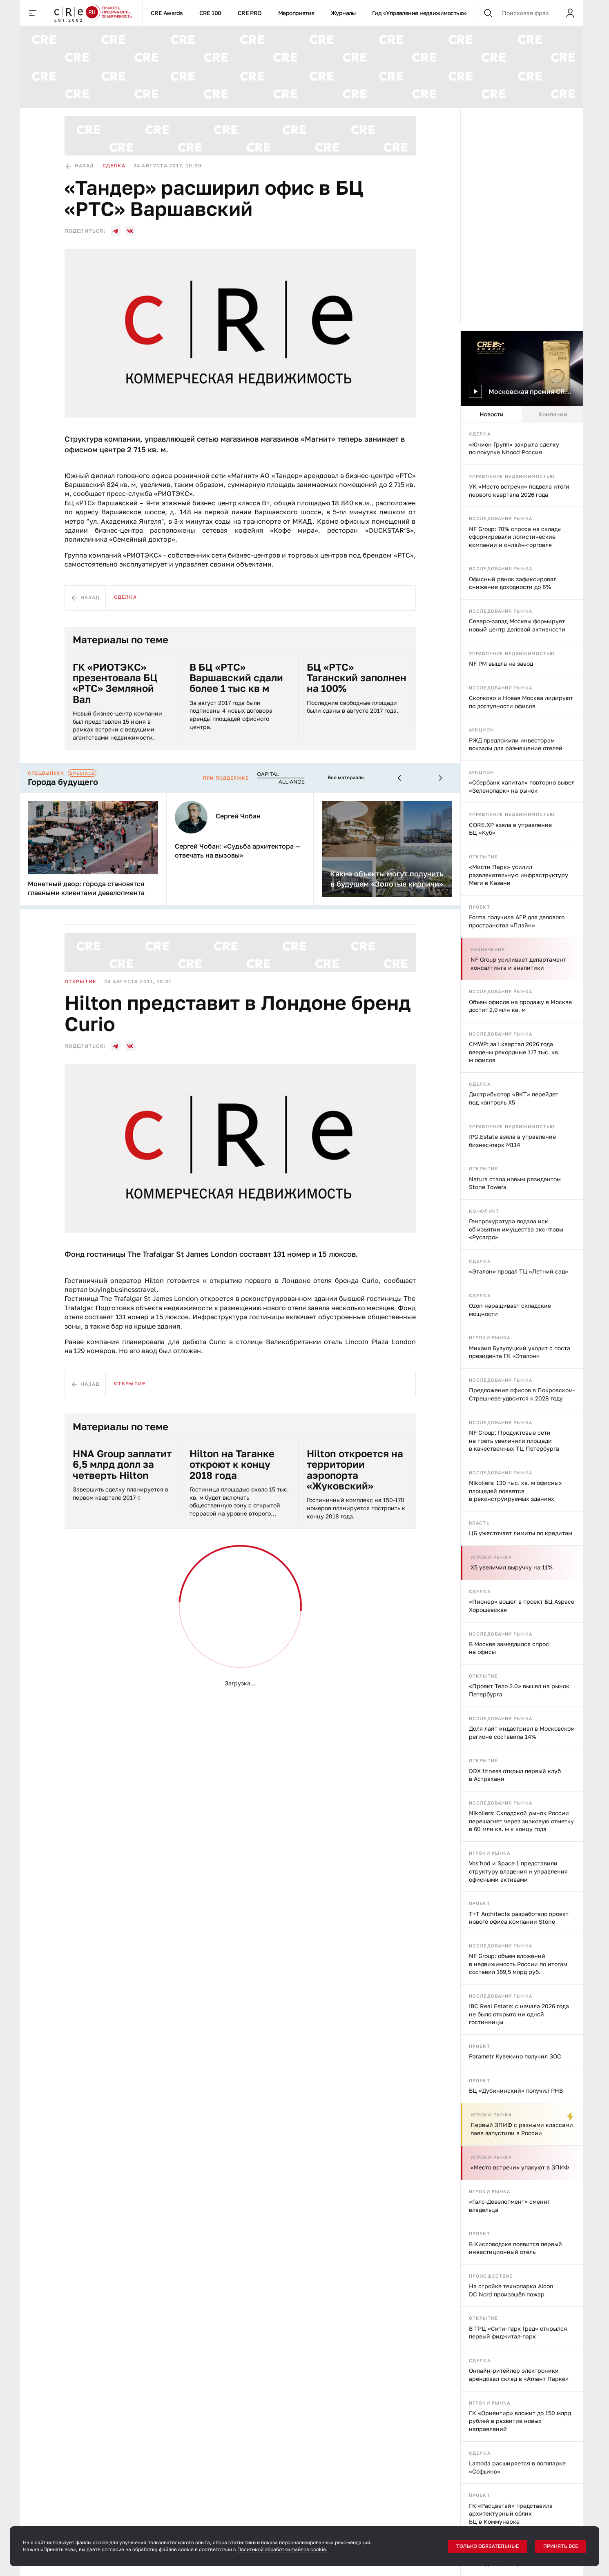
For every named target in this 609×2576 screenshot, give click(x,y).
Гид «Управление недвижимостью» (419, 12)
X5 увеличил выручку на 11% (512, 1567)
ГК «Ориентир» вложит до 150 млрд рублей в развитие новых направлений (520, 2420)
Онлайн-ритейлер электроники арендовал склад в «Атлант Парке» (519, 2374)
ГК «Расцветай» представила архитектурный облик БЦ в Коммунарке (511, 2513)
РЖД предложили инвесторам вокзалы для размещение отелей (515, 744)
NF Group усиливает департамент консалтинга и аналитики (518, 963)
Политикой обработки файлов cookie (281, 2549)
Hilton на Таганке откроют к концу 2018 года (232, 1464)
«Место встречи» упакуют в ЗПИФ (520, 2167)
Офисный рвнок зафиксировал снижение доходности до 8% (513, 583)
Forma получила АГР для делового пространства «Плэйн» (516, 921)
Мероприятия (296, 12)
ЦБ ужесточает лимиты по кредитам (520, 1532)
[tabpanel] (522, 1499)
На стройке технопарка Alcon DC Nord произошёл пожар (511, 2290)
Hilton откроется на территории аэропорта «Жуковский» (355, 1469)
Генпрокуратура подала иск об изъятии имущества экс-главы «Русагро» (516, 1229)
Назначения (488, 949)
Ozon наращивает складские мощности (510, 1309)
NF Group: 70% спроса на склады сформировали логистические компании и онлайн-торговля (515, 536)
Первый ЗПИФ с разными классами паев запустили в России (522, 2128)
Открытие (483, 856)
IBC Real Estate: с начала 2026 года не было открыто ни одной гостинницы (519, 2014)
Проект (479, 906)
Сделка (480, 433)
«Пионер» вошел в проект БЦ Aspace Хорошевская (521, 1605)
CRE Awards (167, 12)
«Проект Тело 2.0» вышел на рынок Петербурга (519, 1690)
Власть (479, 1522)
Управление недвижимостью (512, 476)
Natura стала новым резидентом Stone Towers (515, 1183)
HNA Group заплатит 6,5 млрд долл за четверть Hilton (122, 1464)
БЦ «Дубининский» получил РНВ (516, 2090)
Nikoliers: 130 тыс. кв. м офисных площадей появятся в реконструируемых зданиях (515, 1490)
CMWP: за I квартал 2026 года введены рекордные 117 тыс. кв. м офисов (514, 1051)
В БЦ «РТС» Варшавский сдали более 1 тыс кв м (236, 678)
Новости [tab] (492, 414)
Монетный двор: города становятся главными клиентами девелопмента (86, 888)
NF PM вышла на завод (501, 663)
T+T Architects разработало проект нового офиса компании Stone (519, 1917)
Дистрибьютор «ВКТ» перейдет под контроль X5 (513, 1098)
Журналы (343, 12)
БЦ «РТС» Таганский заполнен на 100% (356, 678)
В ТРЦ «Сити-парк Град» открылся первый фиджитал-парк (518, 2332)
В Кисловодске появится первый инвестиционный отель (515, 2248)
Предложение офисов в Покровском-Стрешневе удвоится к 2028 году (522, 1394)
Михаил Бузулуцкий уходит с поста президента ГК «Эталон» (519, 1352)
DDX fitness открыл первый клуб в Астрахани (515, 1775)
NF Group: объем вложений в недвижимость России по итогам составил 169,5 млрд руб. (518, 1963)
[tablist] (522, 414)
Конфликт (484, 1211)
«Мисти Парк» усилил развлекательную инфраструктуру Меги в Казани (518, 874)
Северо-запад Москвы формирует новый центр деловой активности (517, 625)
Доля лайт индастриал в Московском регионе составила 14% (522, 1732)
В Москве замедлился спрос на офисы (509, 1648)
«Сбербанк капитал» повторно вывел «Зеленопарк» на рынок (522, 786)
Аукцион (481, 729)
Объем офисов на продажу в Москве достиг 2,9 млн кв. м (520, 1006)
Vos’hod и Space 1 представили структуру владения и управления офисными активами (518, 1871)
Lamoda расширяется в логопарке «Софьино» (517, 2467)
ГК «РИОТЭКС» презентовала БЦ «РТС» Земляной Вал (115, 683)
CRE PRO (250, 12)
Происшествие (491, 2275)
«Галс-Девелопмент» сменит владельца (509, 2205)
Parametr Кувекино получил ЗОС (515, 2056)
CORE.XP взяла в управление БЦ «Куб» (510, 828)
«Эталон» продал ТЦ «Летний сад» (518, 1271)
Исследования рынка (500, 518)
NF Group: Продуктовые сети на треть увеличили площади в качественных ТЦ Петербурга (514, 1440)
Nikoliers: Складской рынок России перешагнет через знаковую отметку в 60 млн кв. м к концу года (521, 1820)
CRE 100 (210, 12)
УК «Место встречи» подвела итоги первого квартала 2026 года (519, 490)
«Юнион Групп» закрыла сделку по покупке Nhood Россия (514, 448)
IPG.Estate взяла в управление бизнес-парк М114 (512, 1140)
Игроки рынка (489, 1337)
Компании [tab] (552, 414)
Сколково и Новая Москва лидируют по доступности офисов (521, 701)
